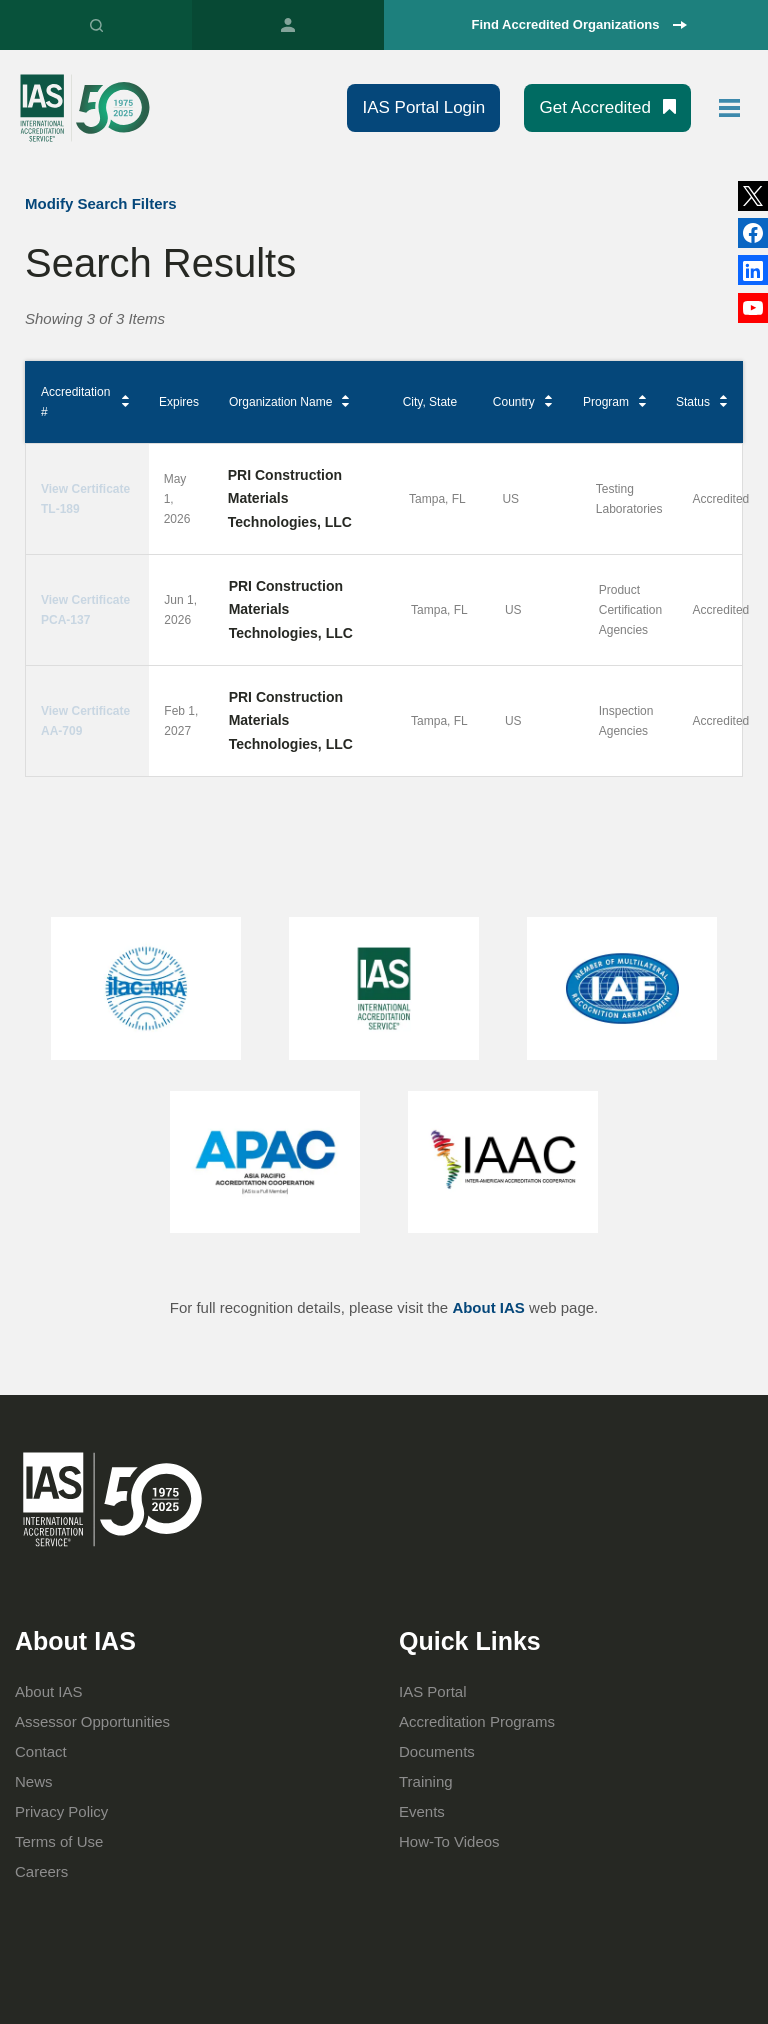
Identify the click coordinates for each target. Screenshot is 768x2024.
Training (426, 1781)
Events (422, 1811)
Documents (437, 1751)
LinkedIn (753, 233)
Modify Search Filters (101, 203)
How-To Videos (449, 1841)
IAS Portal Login (423, 107)
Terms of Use (59, 1841)
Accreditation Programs (477, 1721)
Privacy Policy (61, 1811)
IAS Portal (288, 25)
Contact (41, 1751)
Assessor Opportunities (92, 1721)
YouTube (753, 308)
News (34, 1781)
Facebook (753, 271)
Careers (41, 1871)
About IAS (488, 1307)
